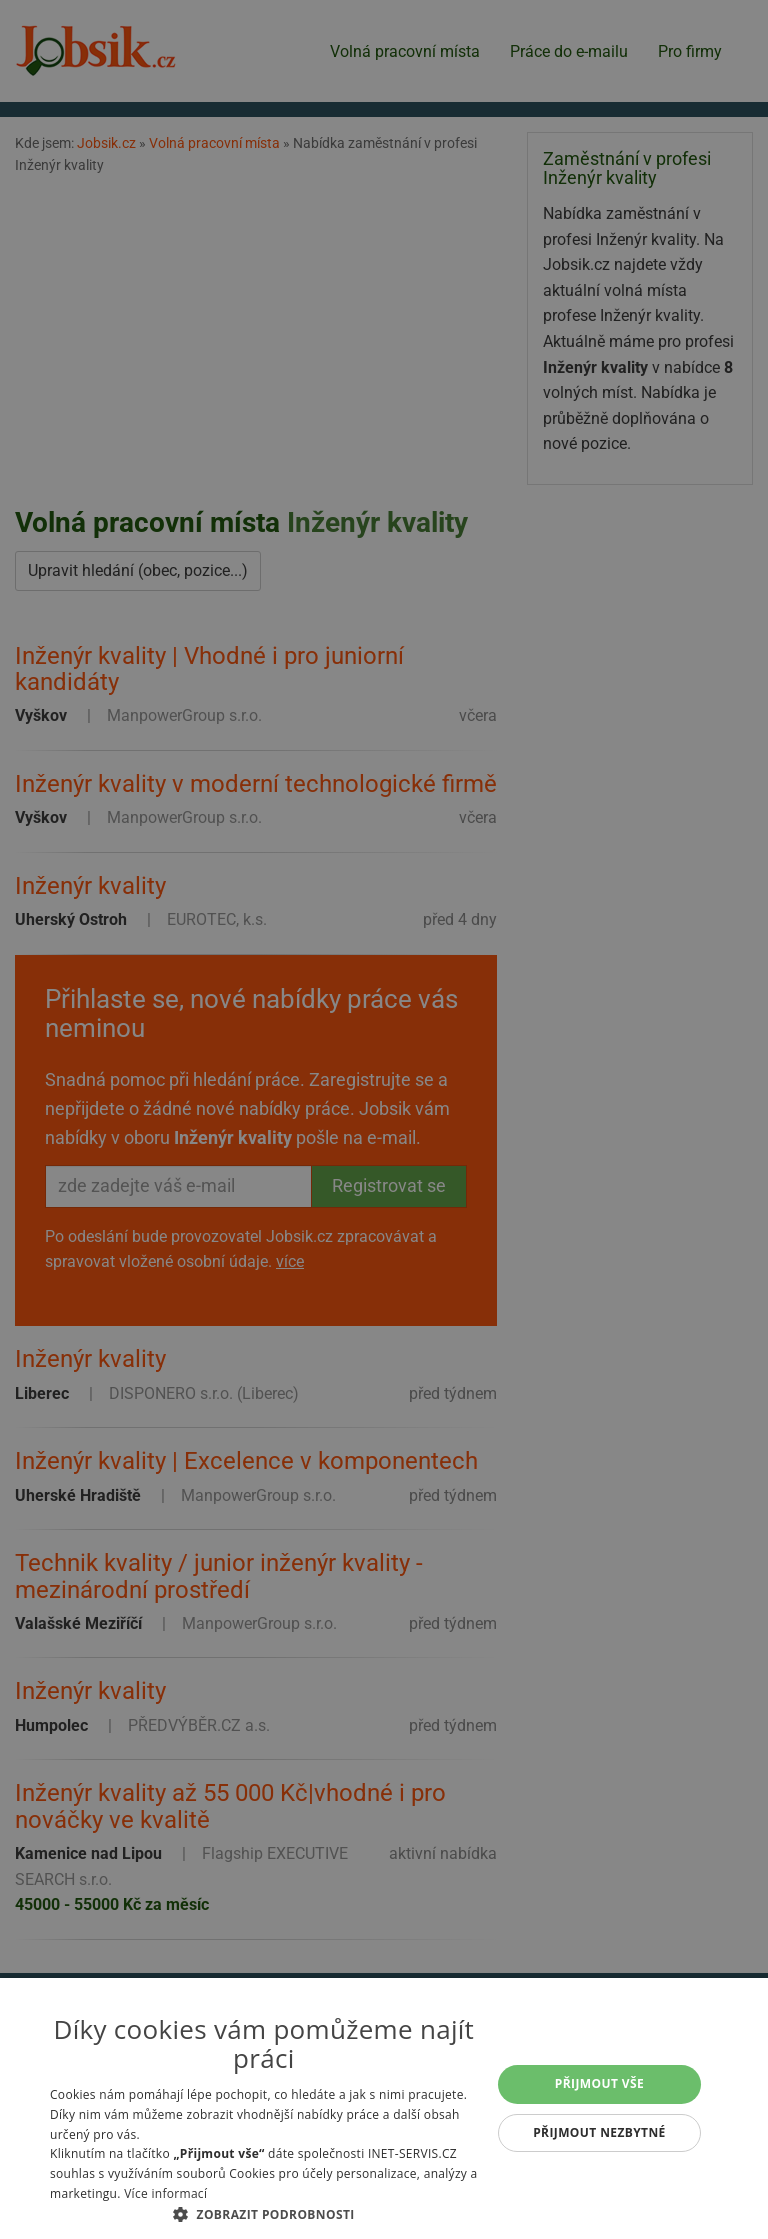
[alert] (384, 1119)
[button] (264, 2214)
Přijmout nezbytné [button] (599, 2132)
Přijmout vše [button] (599, 2083)
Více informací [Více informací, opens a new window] (165, 2193)
